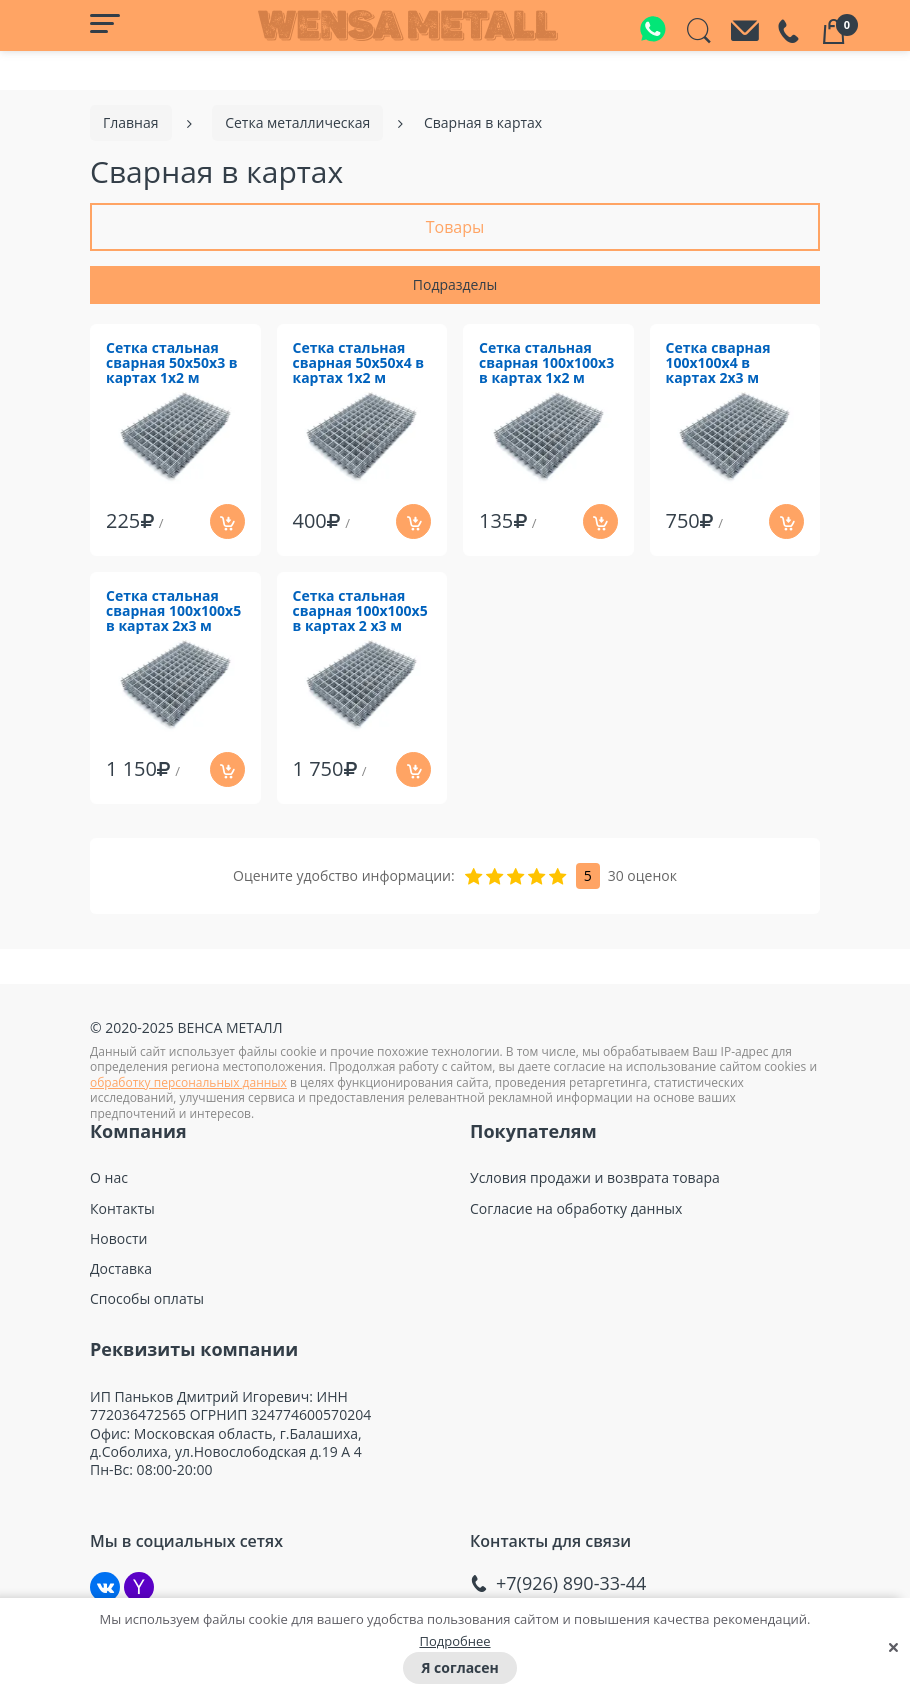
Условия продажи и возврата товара (595, 1178)
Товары (455, 227)
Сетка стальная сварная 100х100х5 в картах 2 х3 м (360, 611)
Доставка (121, 1269)
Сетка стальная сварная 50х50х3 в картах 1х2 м (172, 363)
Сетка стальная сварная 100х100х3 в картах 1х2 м (546, 363)
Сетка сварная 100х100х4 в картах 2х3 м (718, 363)
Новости (118, 1239)
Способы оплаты (147, 1299)
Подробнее (454, 1641)
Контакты (122, 1209)
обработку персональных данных (188, 1082)
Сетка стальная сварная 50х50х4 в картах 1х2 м (359, 363)
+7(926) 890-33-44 (571, 1583)
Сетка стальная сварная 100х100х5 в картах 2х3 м (173, 611)
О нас (109, 1178)
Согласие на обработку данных (576, 1209)
